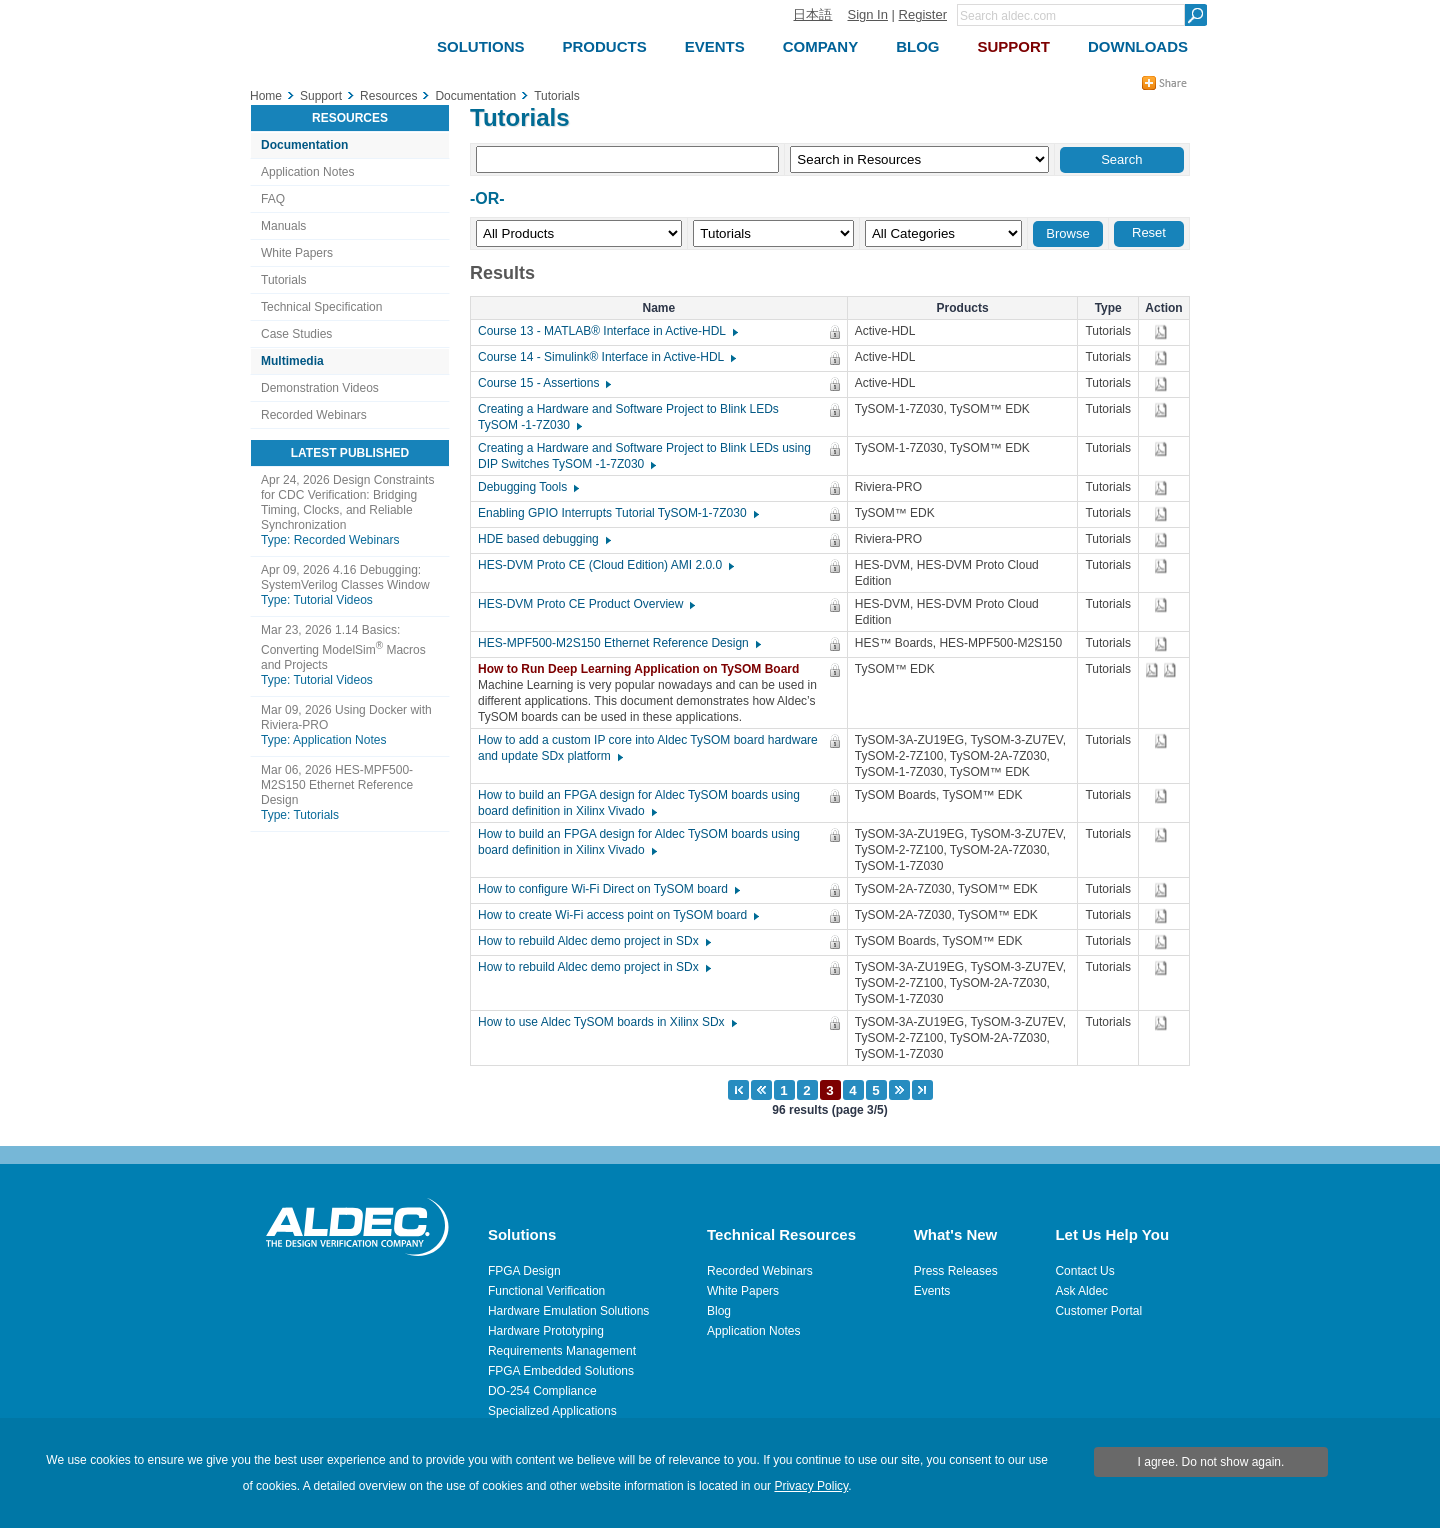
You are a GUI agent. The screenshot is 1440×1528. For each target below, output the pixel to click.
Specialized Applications (552, 1411)
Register (923, 14)
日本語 (812, 14)
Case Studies (296, 334)
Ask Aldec (1081, 1291)
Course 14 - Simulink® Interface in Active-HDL (606, 357)
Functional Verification (546, 1291)
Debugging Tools (527, 487)
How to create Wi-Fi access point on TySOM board (617, 915)
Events (932, 1291)
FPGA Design (524, 1271)
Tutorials (284, 280)
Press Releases (956, 1271)
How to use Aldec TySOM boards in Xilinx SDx (606, 1022)
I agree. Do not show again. (1211, 1462)
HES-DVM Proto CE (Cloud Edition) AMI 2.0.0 (605, 565)
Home (266, 96)
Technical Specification (321, 307)
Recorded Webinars (314, 415)
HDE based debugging (543, 539)
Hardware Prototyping (546, 1331)
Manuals (283, 226)
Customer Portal (1098, 1311)
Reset (1149, 232)
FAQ (273, 199)
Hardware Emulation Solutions (568, 1311)
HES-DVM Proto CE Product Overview (585, 604)
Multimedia (292, 361)
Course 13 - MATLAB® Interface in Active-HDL (607, 331)
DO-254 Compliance (542, 1391)
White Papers (297, 253)
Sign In (867, 14)
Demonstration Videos (320, 388)
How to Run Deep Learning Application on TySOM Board (643, 669)
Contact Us (1084, 1271)
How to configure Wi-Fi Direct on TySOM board (608, 889)
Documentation (304, 145)
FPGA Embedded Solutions (561, 1371)
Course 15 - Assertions (543, 383)
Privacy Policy (811, 1486)
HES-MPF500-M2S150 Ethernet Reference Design (618, 643)
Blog (719, 1311)
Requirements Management (562, 1351)
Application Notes (307, 172)
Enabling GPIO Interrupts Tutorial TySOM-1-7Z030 (617, 513)
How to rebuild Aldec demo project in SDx (593, 941)
